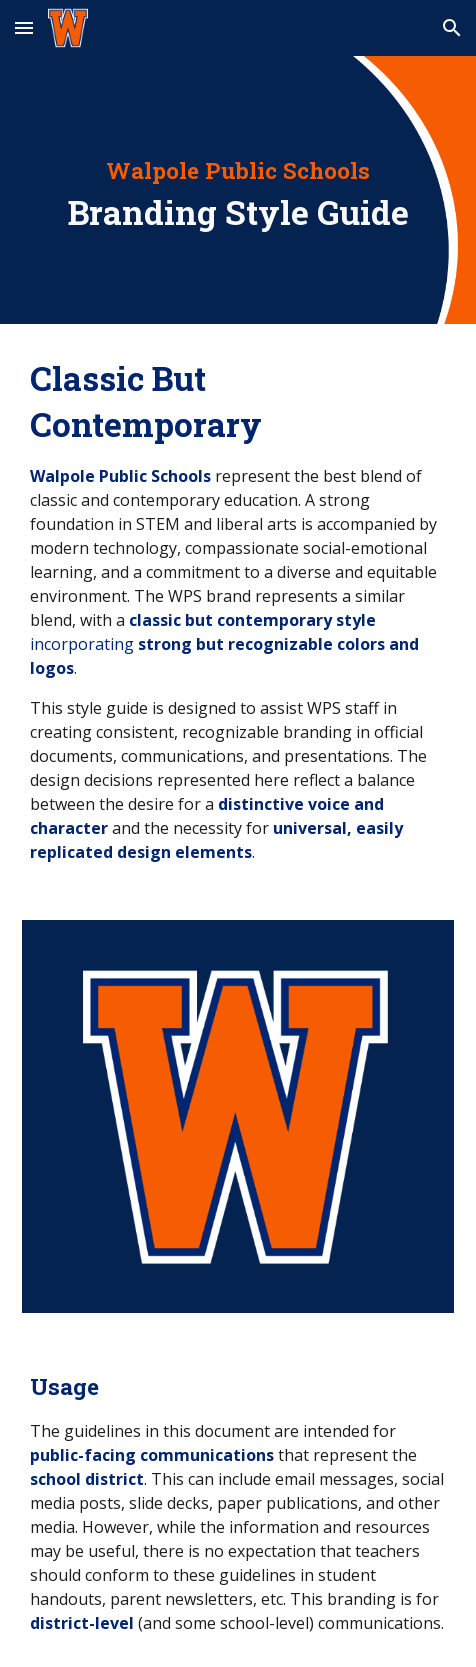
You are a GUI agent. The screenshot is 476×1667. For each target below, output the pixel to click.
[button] (24, 27)
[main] (237, 190)
